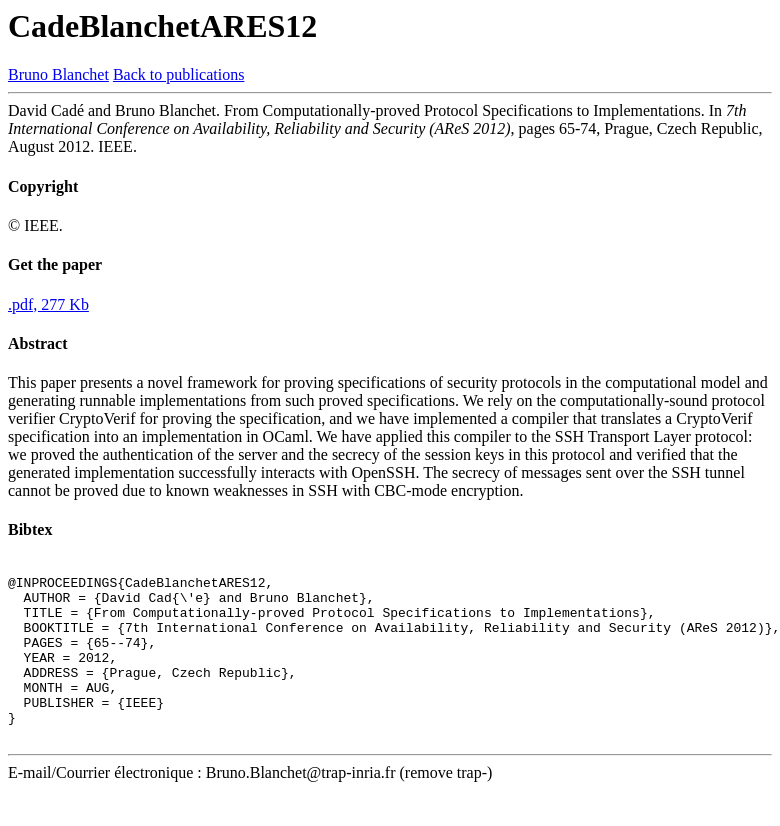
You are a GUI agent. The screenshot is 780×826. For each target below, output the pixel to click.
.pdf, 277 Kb (48, 304)
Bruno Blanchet (58, 74)
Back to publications (179, 74)
